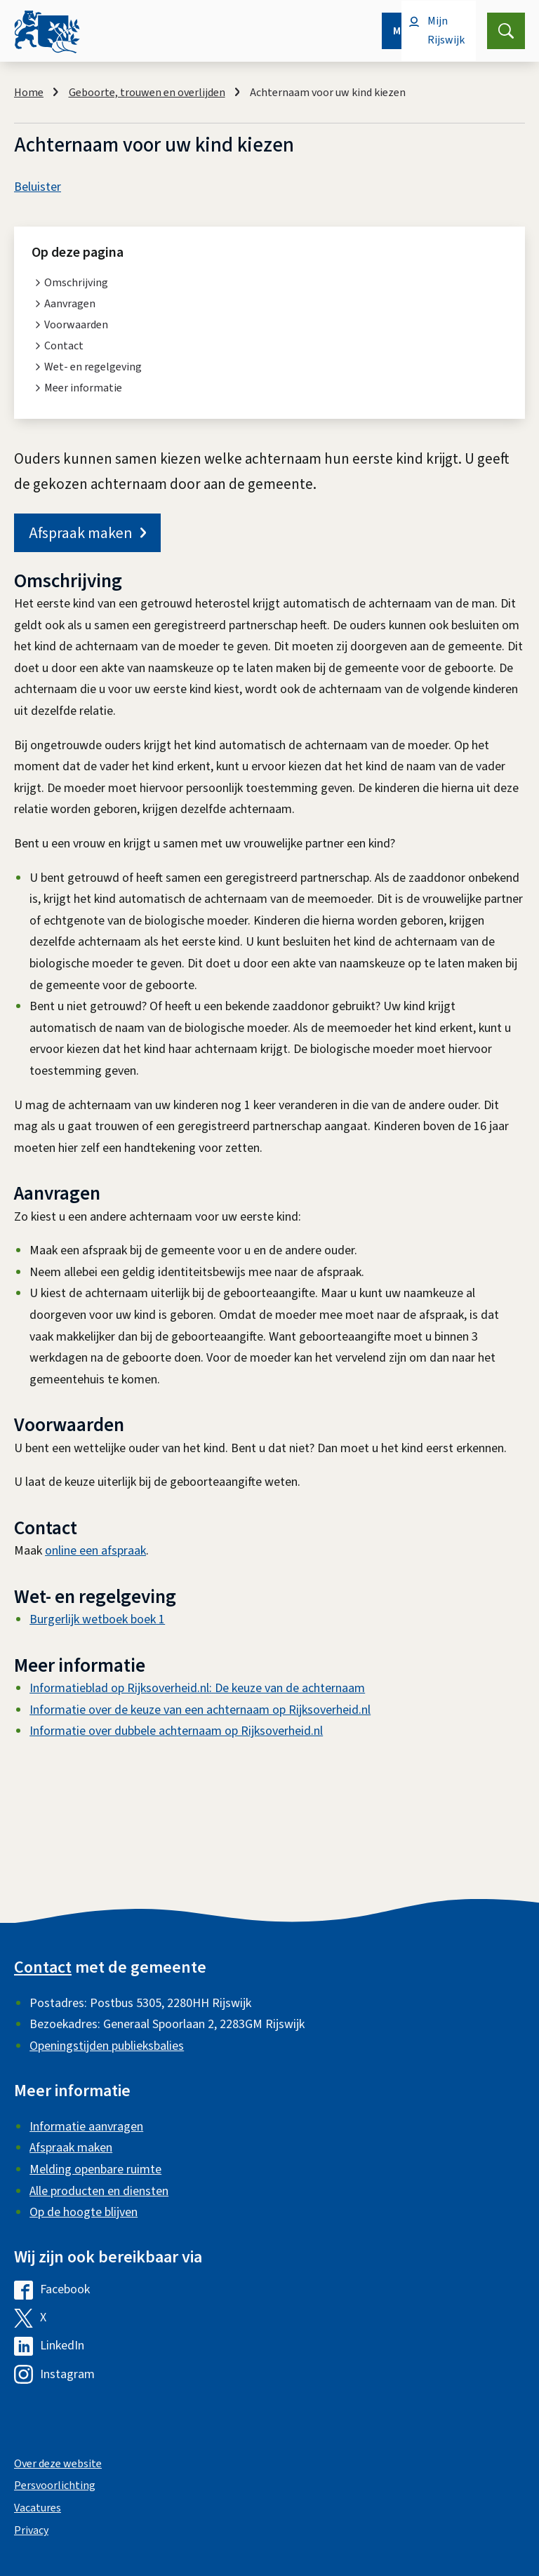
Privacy (31, 2530)
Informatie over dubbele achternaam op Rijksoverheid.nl (176, 1731)
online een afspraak (95, 1550)
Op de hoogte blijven (83, 2212)
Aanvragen (69, 303)
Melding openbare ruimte (95, 2169)
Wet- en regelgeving (93, 367)
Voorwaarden (76, 325)
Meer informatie (83, 388)
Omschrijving (76, 282)
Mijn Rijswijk (446, 30)
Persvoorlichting (54, 2485)
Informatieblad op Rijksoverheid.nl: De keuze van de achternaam (197, 1688)
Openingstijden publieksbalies (106, 2046)
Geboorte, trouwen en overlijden (147, 92)
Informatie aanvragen (86, 2126)
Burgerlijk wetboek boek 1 (97, 1619)
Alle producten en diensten (98, 2191)
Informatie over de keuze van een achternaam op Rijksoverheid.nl (200, 1710)
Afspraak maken (87, 533)
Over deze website (58, 2463)
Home (29, 92)
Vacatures (37, 2508)
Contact (64, 346)
